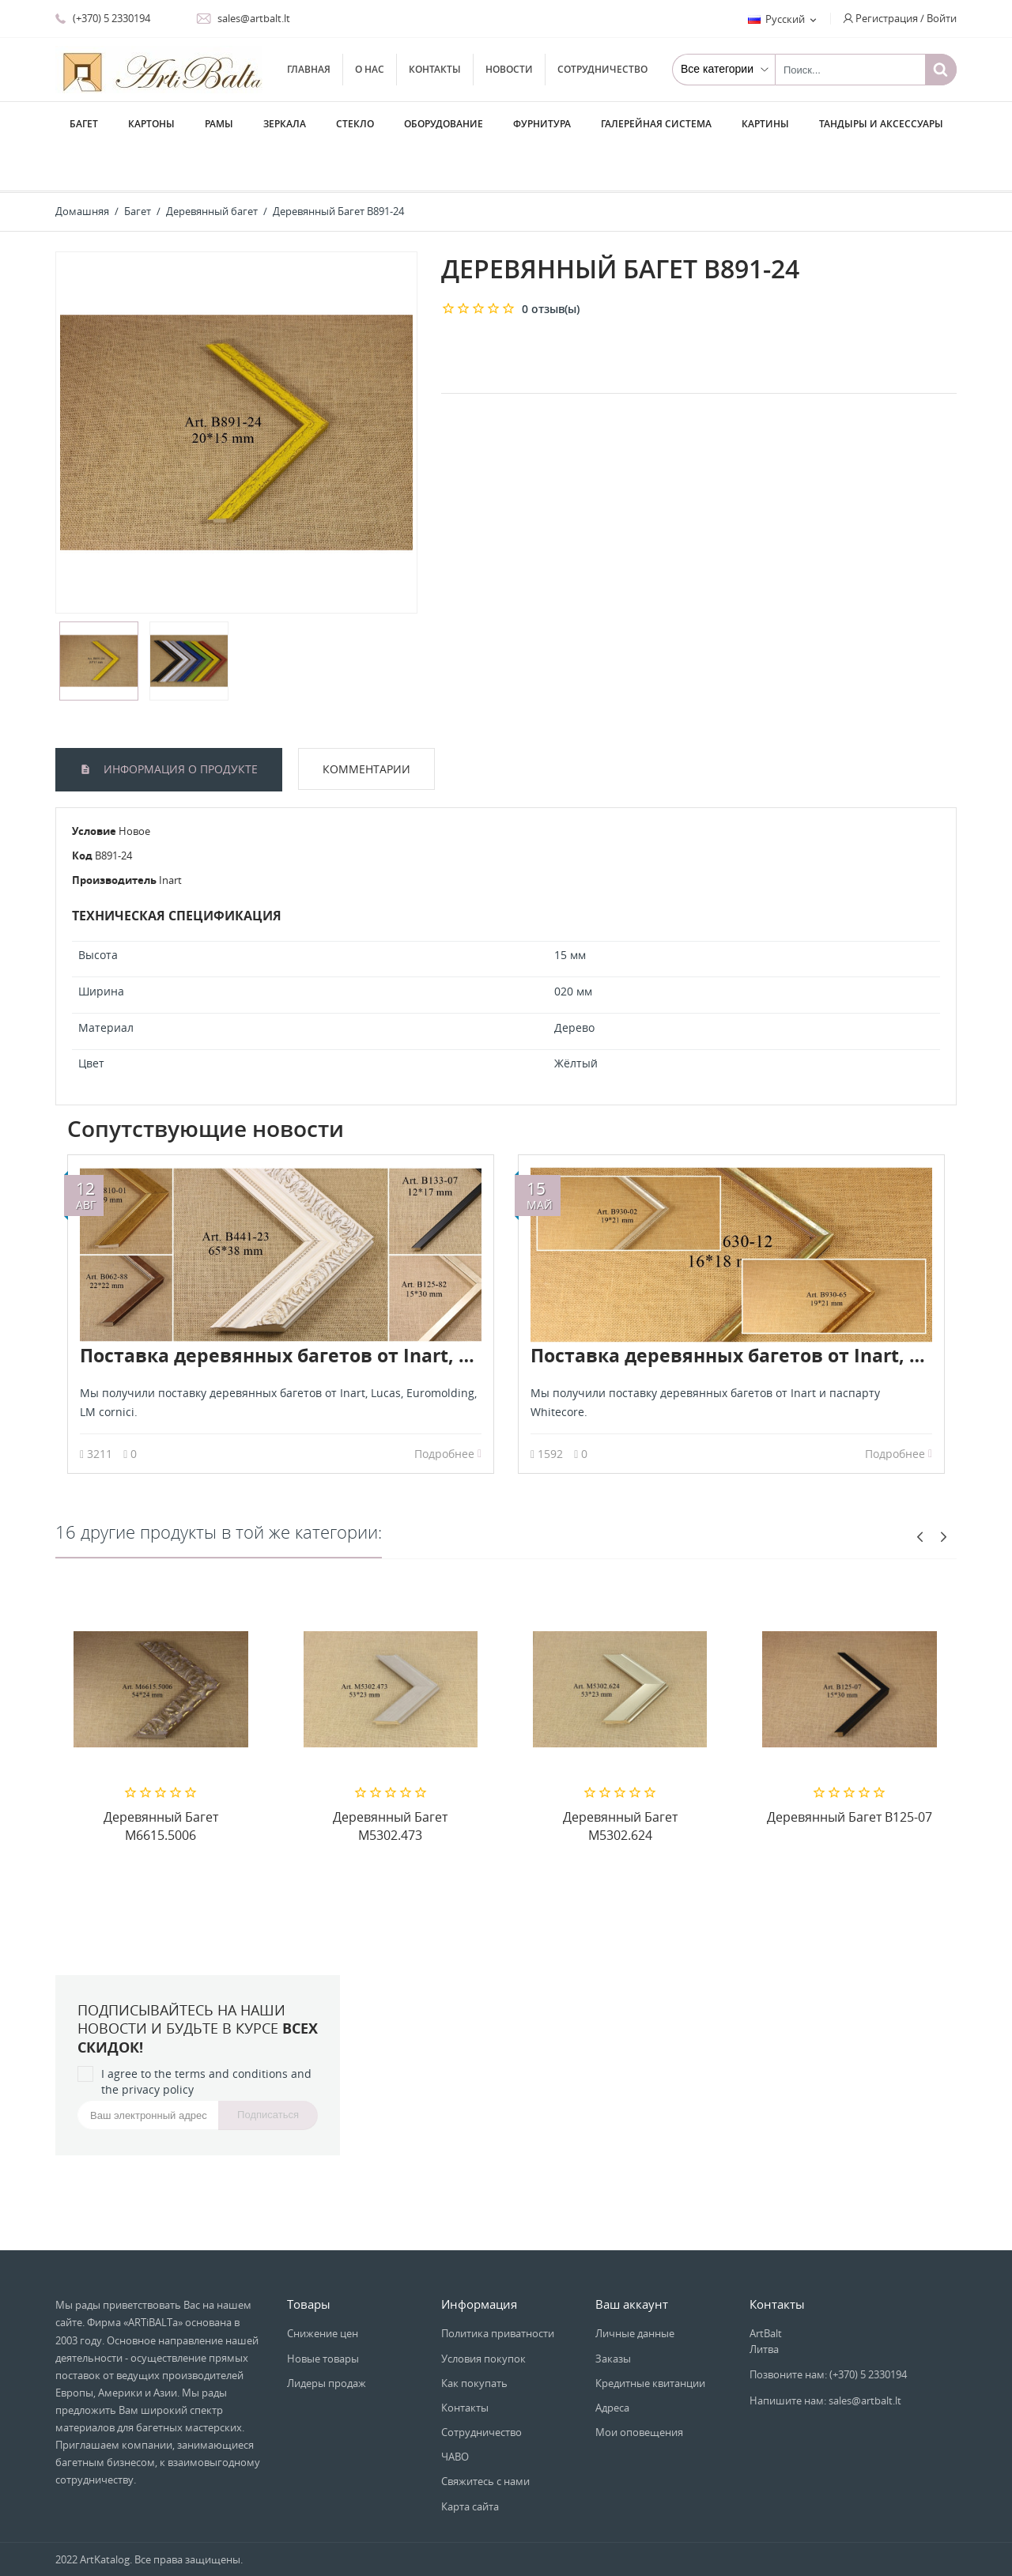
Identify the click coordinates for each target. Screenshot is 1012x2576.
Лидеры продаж (326, 2338)
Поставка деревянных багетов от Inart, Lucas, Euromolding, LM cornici (409, 1310)
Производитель (114, 835)
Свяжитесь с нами (485, 2436)
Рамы (219, 123)
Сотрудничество (602, 69)
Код (82, 810)
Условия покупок (483, 2313)
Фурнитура (542, 123)
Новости (509, 69)
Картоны (151, 123)
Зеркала (284, 123)
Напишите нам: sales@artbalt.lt (825, 2355)
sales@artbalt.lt (243, 18)
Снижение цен (322, 2288)
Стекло (355, 123)
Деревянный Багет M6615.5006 (161, 1780)
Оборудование (443, 123)
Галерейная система (656, 123)
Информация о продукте (179, 723)
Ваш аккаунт (631, 2259)
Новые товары (323, 2313)
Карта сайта (470, 2461)
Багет (84, 123)
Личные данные (634, 2288)
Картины (765, 123)
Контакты (435, 69)
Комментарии (366, 723)
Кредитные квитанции (650, 2338)
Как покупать (474, 2338)
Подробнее (447, 1408)
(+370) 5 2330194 (102, 18)
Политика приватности (497, 2288)
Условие (94, 786)
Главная (308, 69)
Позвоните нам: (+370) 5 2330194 (828, 2329)
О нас (369, 69)
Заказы (613, 2313)
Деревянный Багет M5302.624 (620, 1780)
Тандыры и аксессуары (881, 123)
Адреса (612, 2362)
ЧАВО (455, 2411)
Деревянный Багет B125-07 (849, 1772)
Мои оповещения (639, 2387)
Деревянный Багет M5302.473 (390, 1780)
